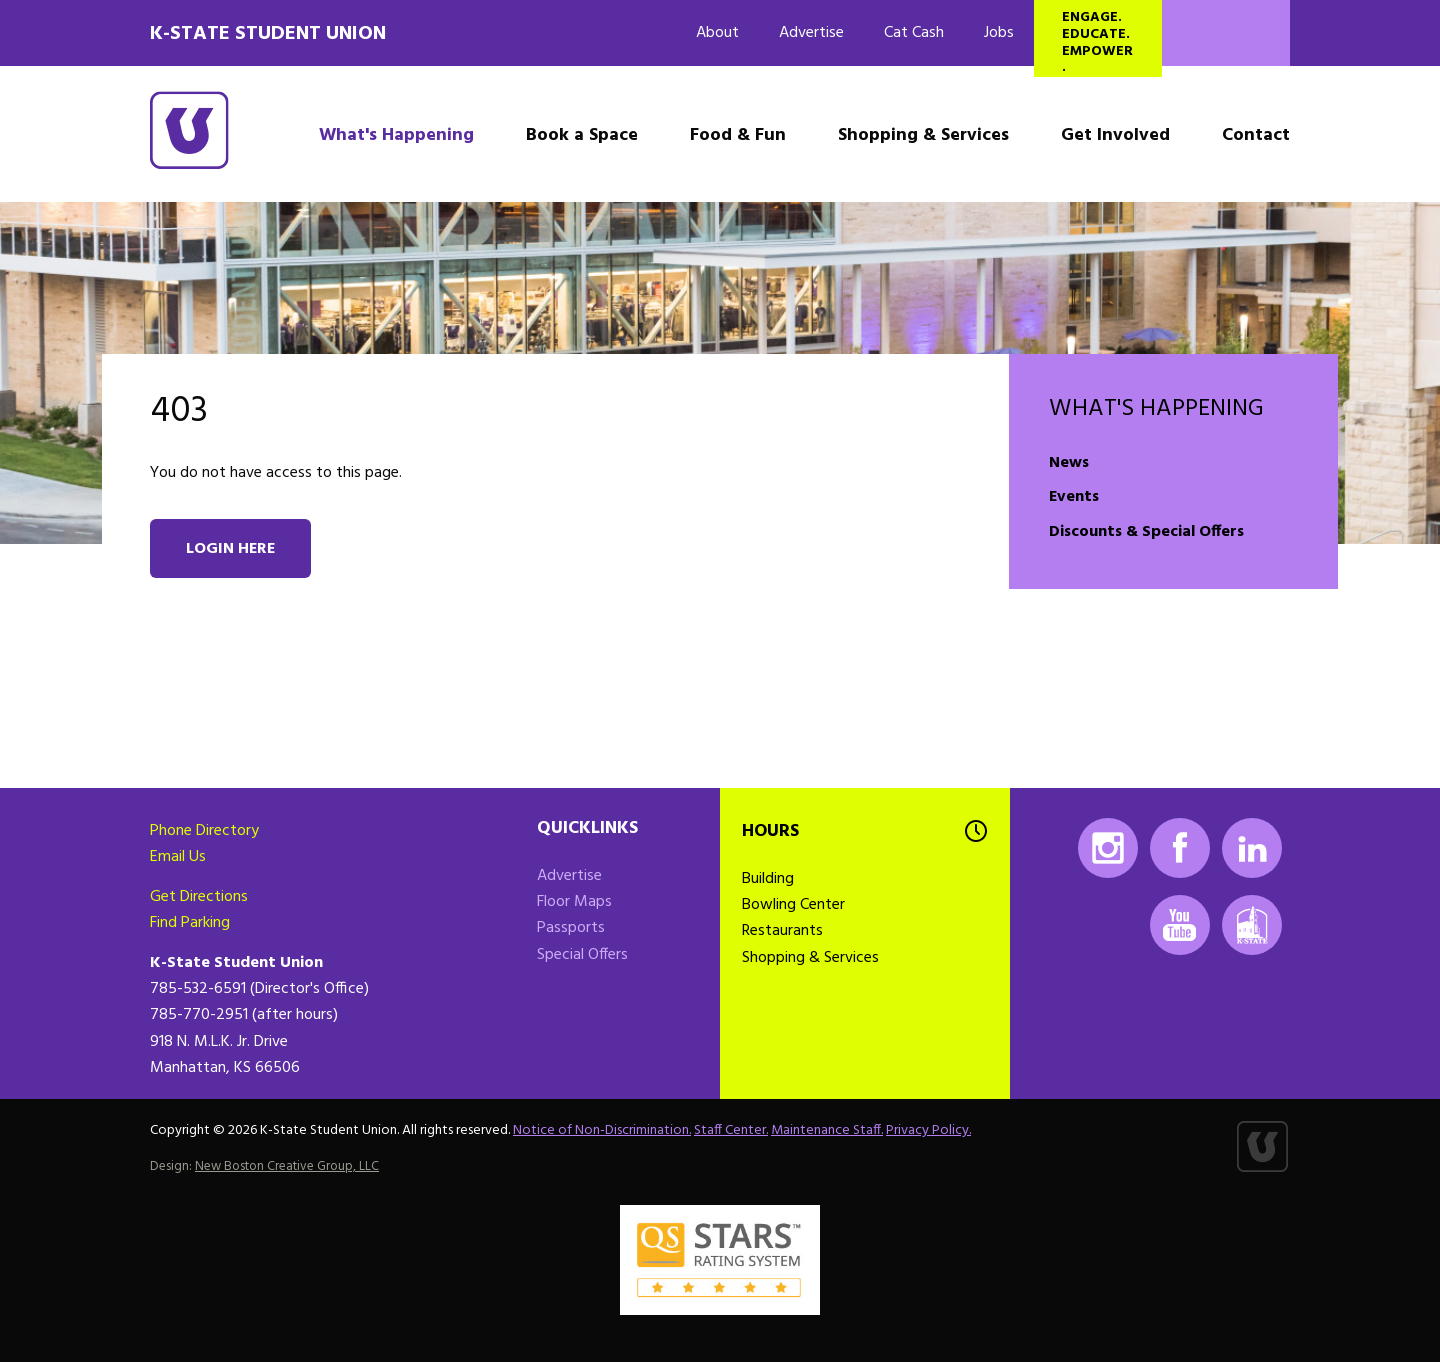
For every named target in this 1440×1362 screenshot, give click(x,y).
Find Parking (190, 923)
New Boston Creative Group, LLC (287, 1166)
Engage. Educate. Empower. (1097, 41)
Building (768, 879)
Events (1074, 497)
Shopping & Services (923, 135)
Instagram (1108, 848)
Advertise (811, 33)
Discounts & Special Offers (1146, 532)
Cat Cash (914, 33)
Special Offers (582, 955)
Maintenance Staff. (827, 1130)
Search (1226, 33)
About (717, 33)
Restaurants (782, 931)
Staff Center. (731, 1130)
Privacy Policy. (928, 1130)
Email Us (178, 857)
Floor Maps (574, 902)
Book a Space (582, 135)
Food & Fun (738, 135)
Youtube (1180, 925)
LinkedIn (1252, 848)
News (1069, 463)
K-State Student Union (268, 34)
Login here (230, 549)
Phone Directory (204, 831)
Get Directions (199, 897)
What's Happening (396, 135)
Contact (1256, 135)
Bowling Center (793, 905)
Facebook (1180, 848)
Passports (571, 928)
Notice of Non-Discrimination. (602, 1130)
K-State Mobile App (1252, 925)
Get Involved (1115, 135)
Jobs (999, 33)
